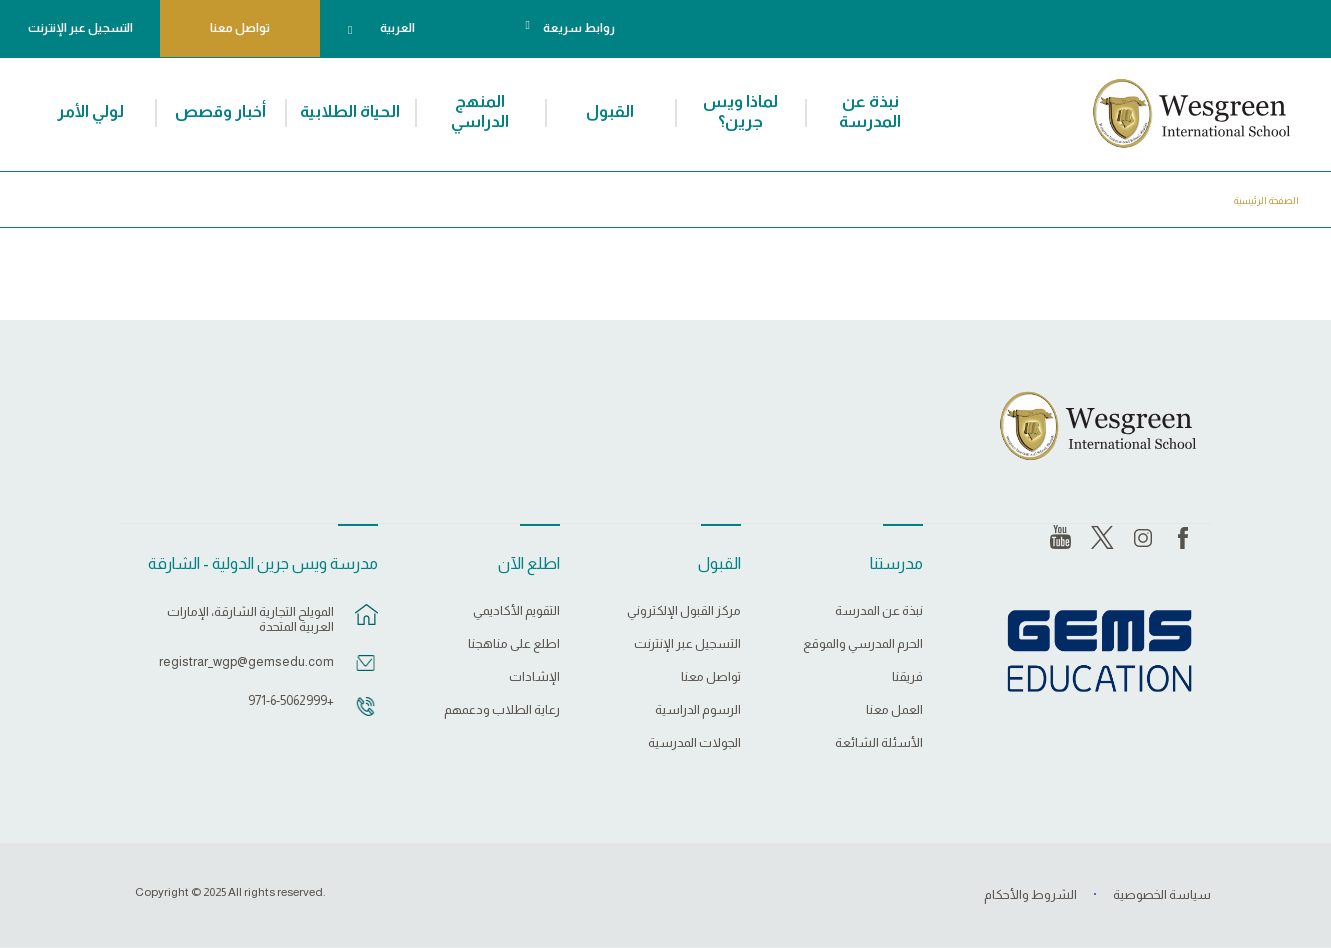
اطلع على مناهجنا (514, 644)
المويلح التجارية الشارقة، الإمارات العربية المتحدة (250, 619)
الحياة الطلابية (350, 111)
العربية (397, 28)
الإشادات (534, 677)
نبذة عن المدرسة (870, 111)
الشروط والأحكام (1030, 894)
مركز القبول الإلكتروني (684, 611)
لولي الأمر (90, 111)
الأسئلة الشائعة (879, 743)
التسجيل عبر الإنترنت (80, 28)
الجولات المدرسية (694, 743)
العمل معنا (894, 710)
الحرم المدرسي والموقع (863, 644)
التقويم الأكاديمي (516, 611)
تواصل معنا (240, 28)
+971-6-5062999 (291, 700)
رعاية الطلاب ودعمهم (502, 710)
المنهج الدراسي (480, 111)
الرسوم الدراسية (698, 710)
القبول (610, 111)
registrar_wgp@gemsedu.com (246, 661)
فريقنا (907, 677)
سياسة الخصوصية (1162, 894)
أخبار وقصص (220, 111)
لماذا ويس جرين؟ (740, 111)
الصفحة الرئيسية (1266, 200)
